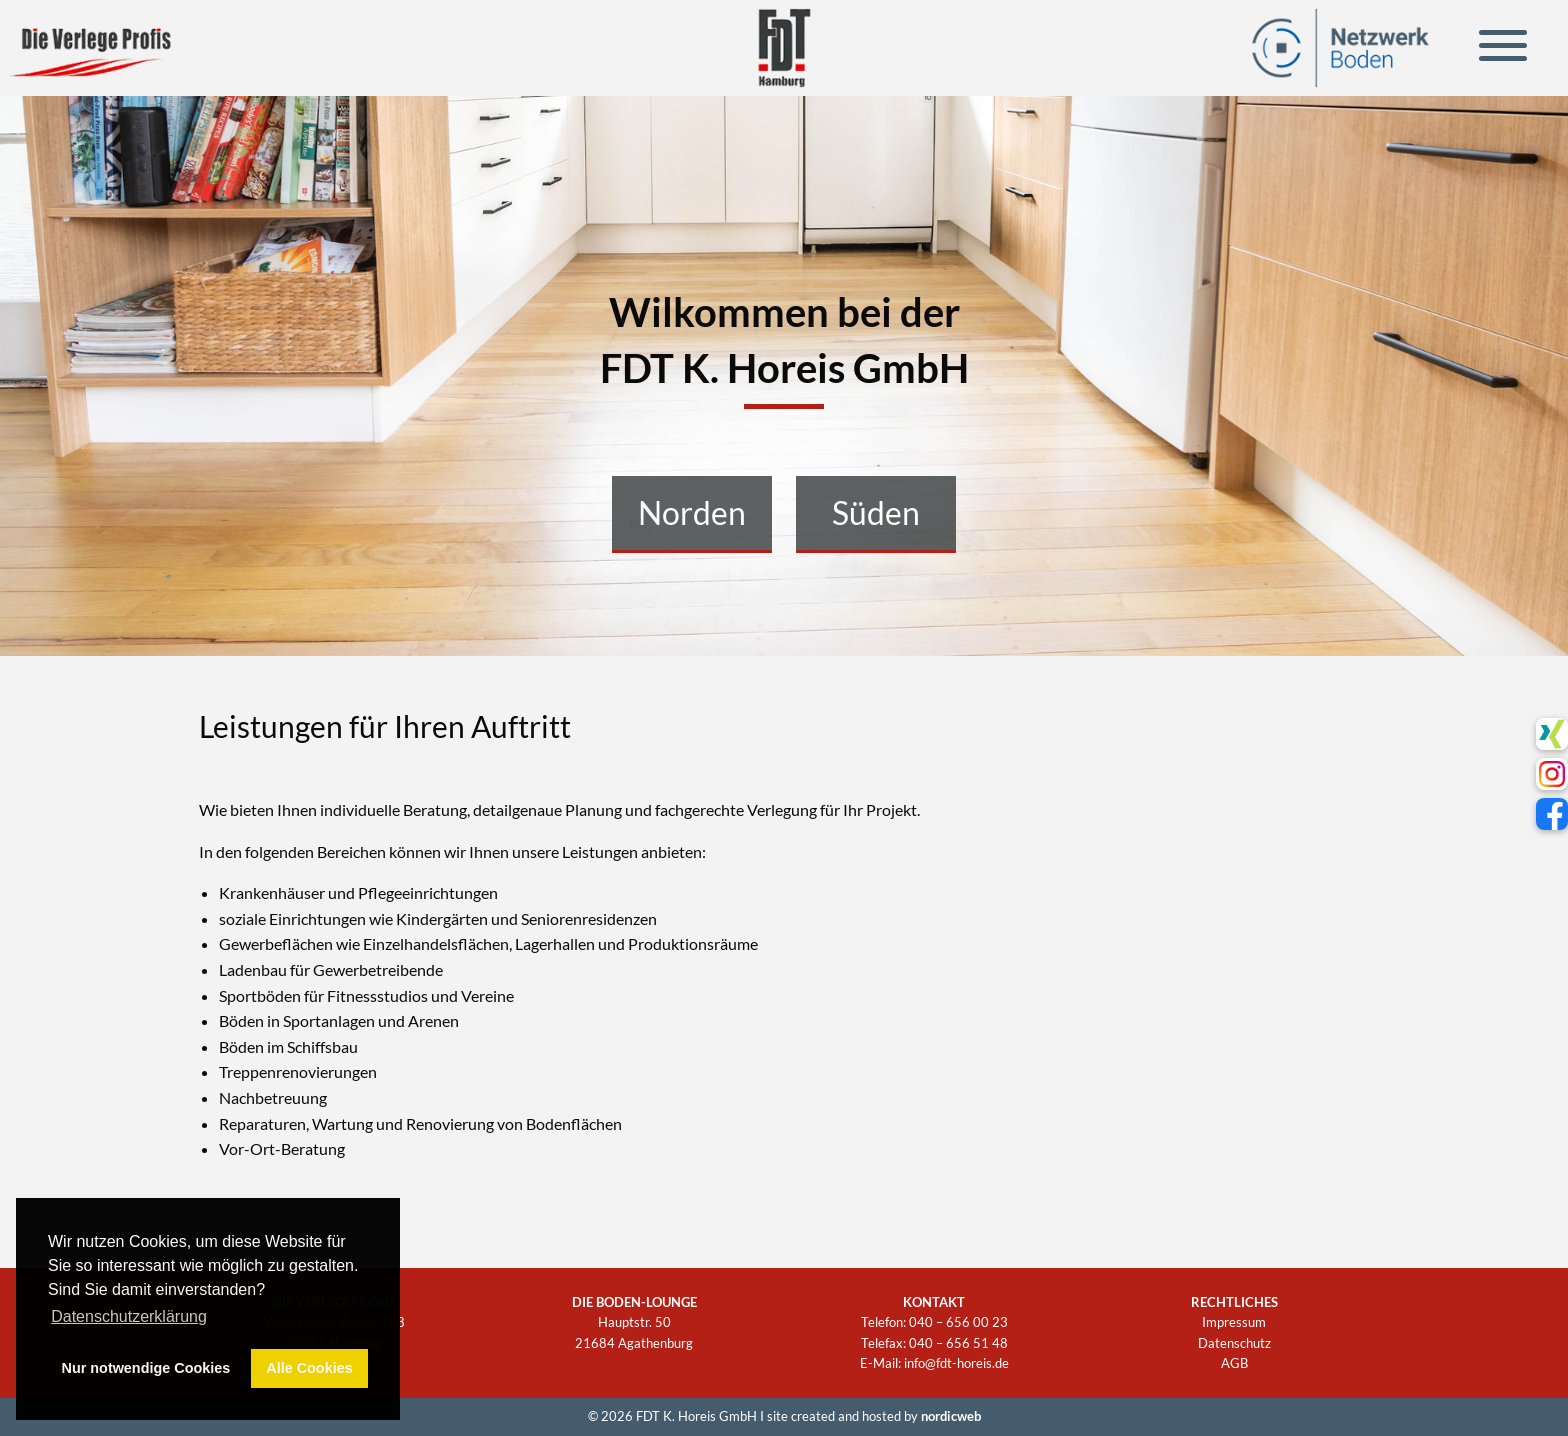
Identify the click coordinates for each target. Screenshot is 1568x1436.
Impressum (1234, 1322)
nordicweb (951, 1416)
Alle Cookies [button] (309, 1368)
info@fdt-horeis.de (956, 1363)
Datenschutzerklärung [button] (129, 1316)
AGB (1234, 1363)
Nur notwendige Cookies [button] (146, 1368)
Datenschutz (1234, 1343)
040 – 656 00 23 (958, 1322)
